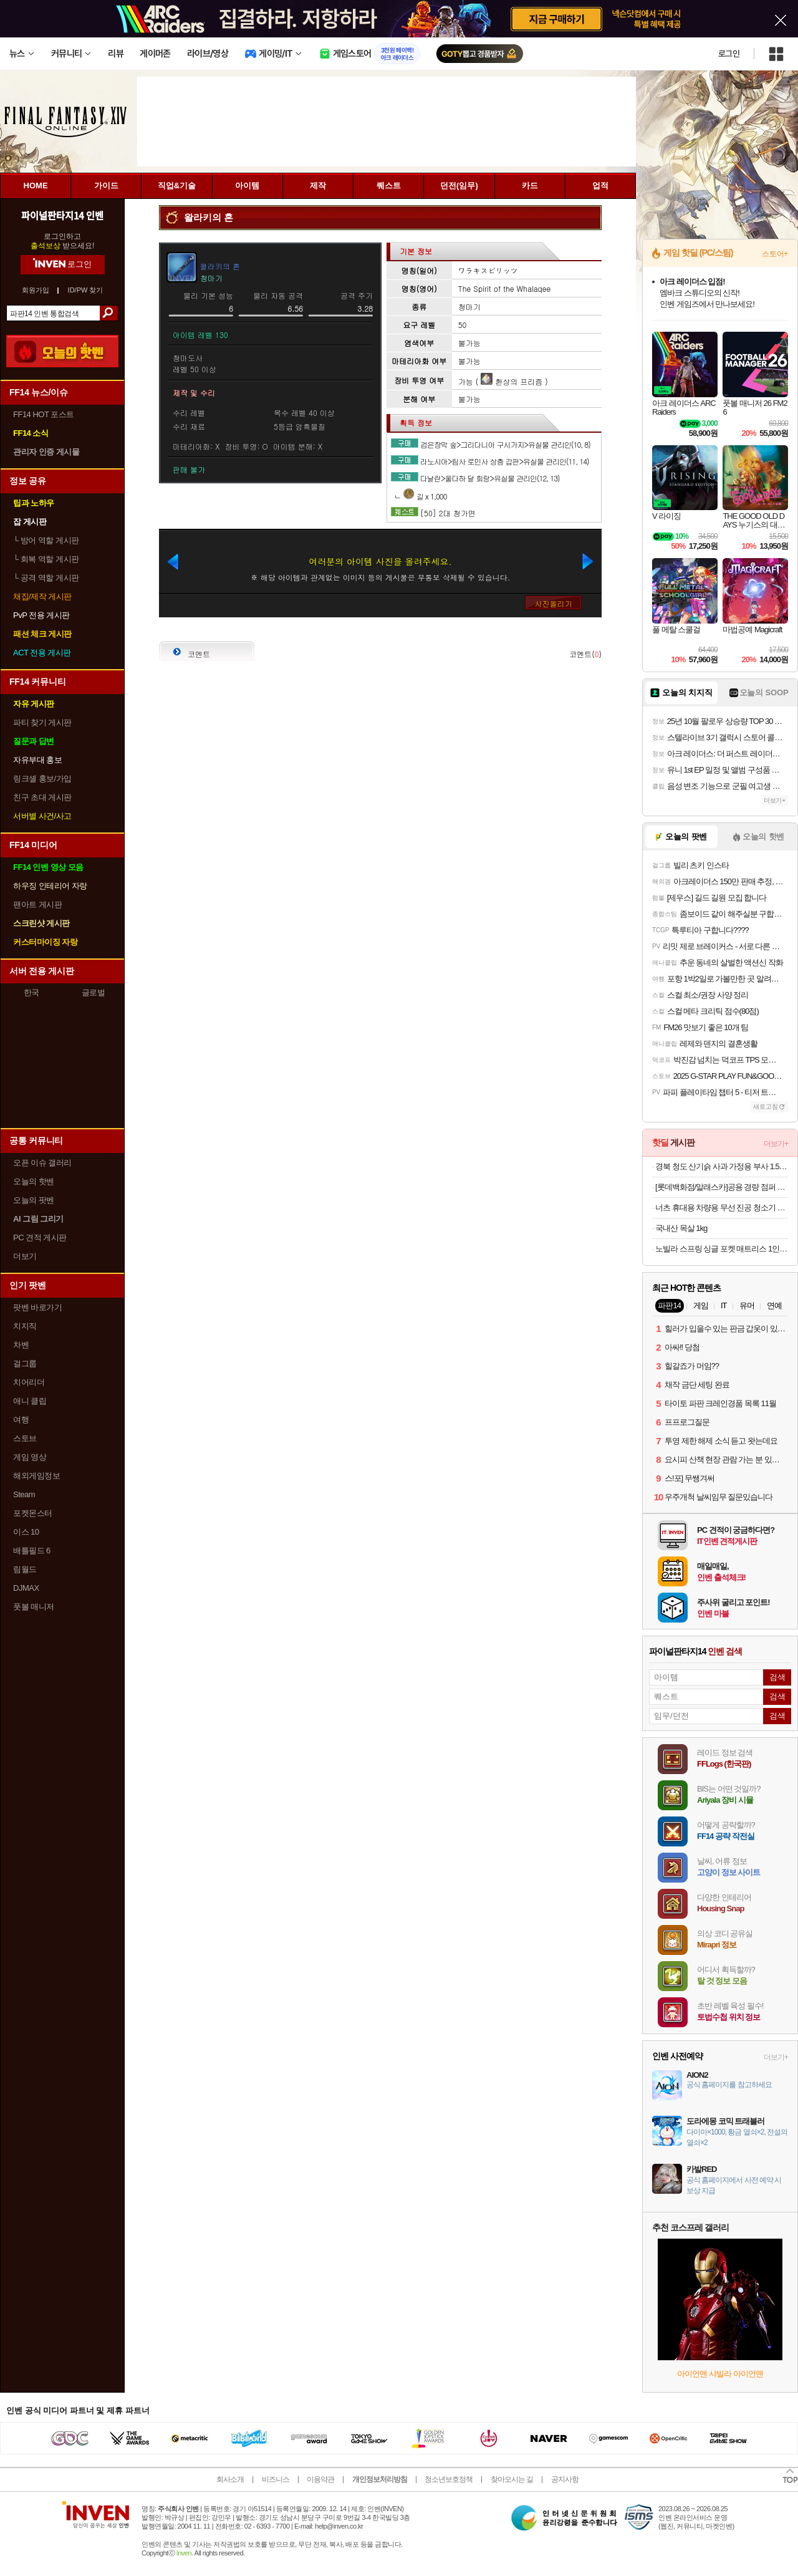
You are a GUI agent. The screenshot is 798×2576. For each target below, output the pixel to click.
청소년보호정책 (449, 2479)
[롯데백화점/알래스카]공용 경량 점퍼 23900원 (721, 1187)
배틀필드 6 (31, 1550)
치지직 (25, 1326)
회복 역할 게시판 (46, 559)
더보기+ (775, 800)
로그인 (728, 54)
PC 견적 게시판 (40, 1237)
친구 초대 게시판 (42, 797)
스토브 (25, 1438)
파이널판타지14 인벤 (62, 215)
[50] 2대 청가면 (448, 513)
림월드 (25, 1569)
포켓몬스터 (32, 1513)
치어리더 (28, 1382)
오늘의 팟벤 (33, 1200)
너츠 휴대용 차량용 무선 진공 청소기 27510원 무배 (721, 1207)
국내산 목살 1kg (681, 1228)
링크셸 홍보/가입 (42, 778)
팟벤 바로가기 (37, 1307)
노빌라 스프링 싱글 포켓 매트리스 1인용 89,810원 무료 (721, 1248)
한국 (31, 992)
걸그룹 (25, 1363)
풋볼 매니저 (33, 1607)
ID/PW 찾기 (85, 290)
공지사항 (565, 2479)
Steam (24, 1494)
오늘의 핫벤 (33, 1181)
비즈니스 (275, 2479)
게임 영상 (29, 1457)
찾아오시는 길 (512, 2479)
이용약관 (320, 2479)
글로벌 (93, 992)
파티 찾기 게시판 (42, 722)
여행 (21, 1420)
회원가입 (35, 290)
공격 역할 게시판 (46, 578)
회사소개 (230, 2479)
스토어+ (775, 253)
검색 (109, 313)
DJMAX (26, 1588)
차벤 (21, 1345)
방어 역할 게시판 (46, 540)
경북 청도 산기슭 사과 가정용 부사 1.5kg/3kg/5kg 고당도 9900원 (721, 1166)
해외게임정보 (36, 1476)
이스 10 (26, 1532)
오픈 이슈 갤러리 (42, 1163)
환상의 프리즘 (511, 381)
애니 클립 (29, 1401)
